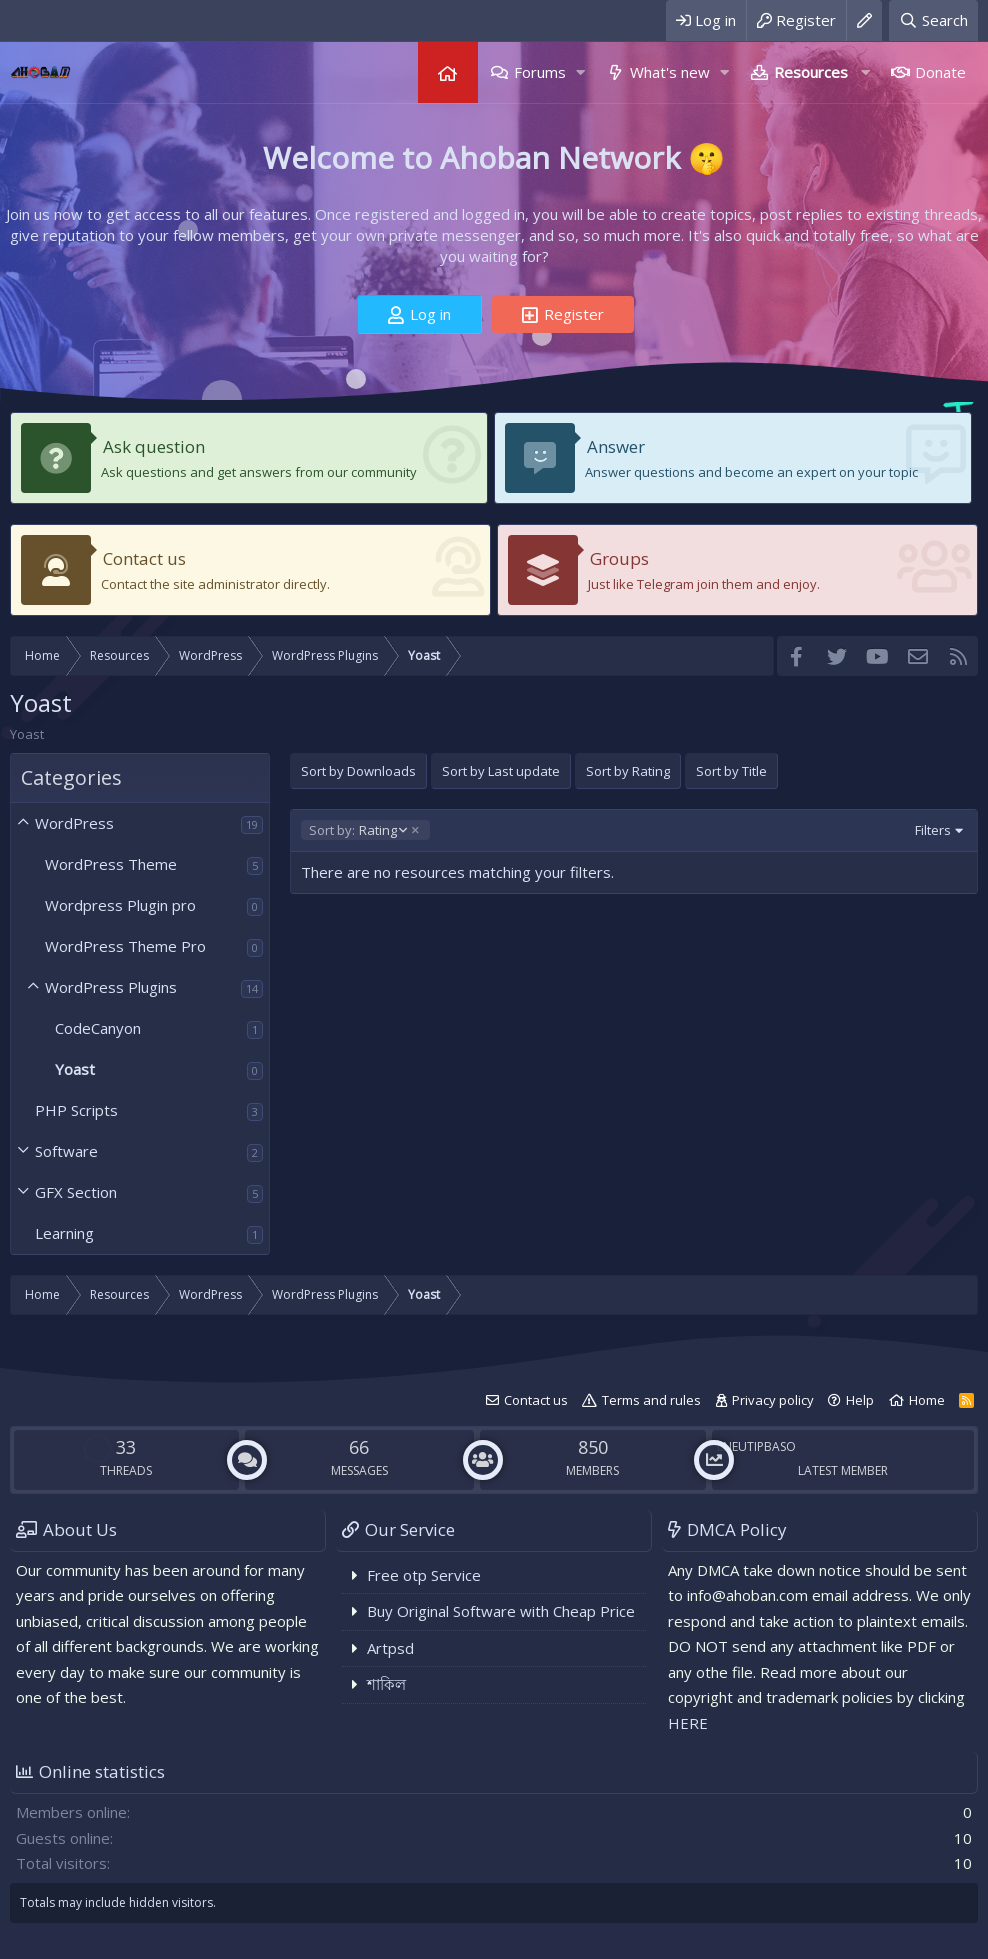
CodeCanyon (98, 1028)
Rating (357, 830)
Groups (619, 558)
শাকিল (386, 1684)
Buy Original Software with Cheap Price (501, 1611)
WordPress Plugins (111, 987)
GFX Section (76, 1192)
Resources (811, 72)
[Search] (933, 20)
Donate (940, 72)
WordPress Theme (111, 864)
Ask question (154, 446)
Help (860, 1400)
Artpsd (390, 1648)
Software (66, 1151)
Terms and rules (651, 1400)
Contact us (144, 558)
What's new (670, 72)
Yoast (75, 1069)
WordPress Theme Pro (125, 946)
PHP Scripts (76, 1110)
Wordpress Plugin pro (120, 905)
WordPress (74, 823)
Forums (540, 72)
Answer (616, 446)
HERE (688, 1723)
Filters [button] (933, 830)
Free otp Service (424, 1575)
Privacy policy (773, 1400)
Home (448, 72)
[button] (581, 72)
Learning (64, 1233)
